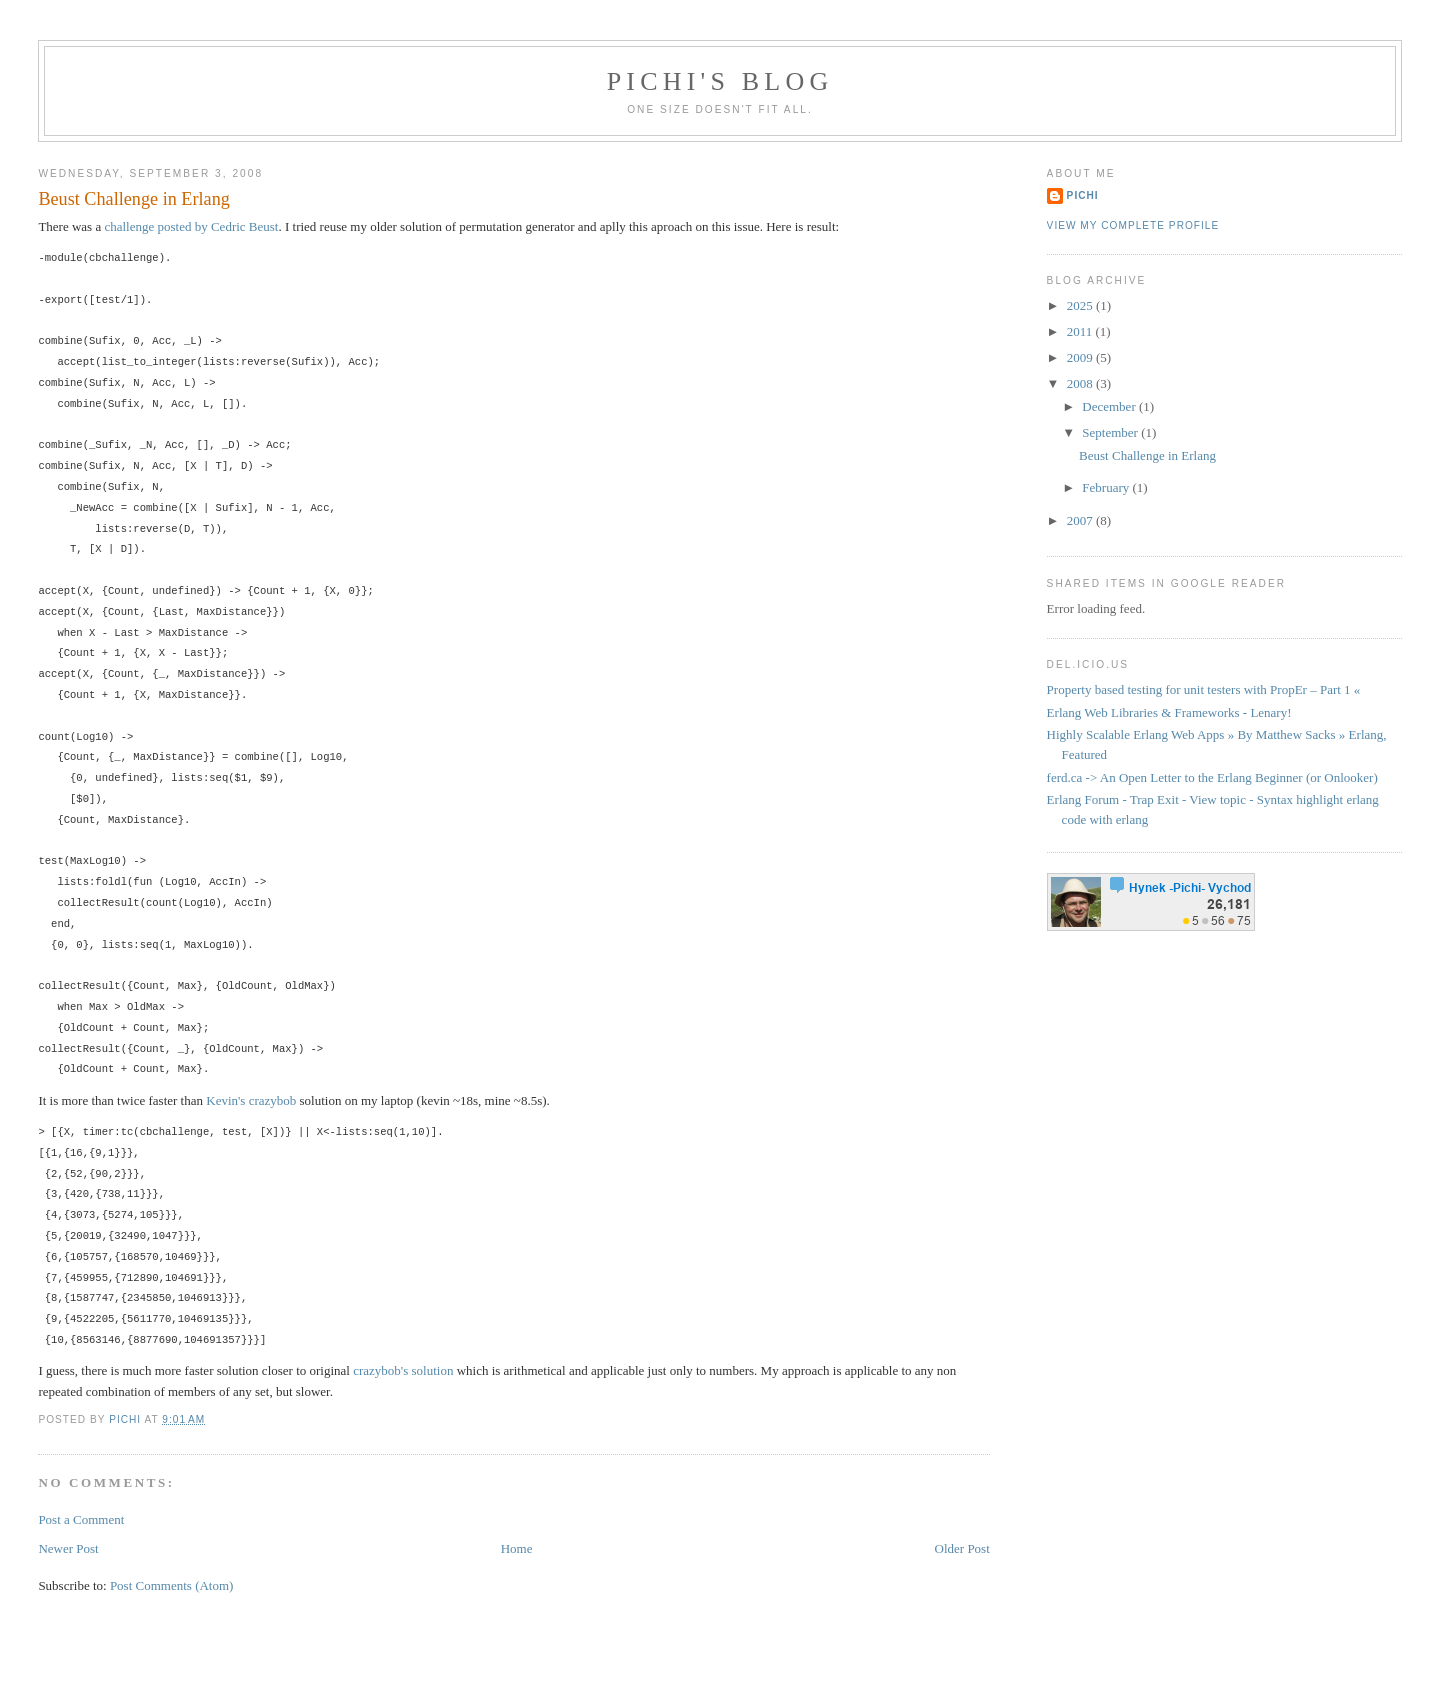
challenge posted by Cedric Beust (191, 226)
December (1110, 406)
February (1107, 487)
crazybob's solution (403, 1370)
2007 (1081, 520)
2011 (1081, 331)
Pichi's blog (720, 81)
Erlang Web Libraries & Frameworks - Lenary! (1169, 712)
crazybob (273, 1100)
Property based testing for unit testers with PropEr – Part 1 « (1204, 689)
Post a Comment (81, 1519)
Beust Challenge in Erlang (1147, 455)
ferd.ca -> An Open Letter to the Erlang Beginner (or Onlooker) (1212, 777)
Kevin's (225, 1100)
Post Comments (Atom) (172, 1585)
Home (517, 1548)
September (1111, 432)
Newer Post (68, 1548)
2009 (1081, 357)
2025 (1081, 305)
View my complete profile (1133, 225)
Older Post (962, 1548)
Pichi (1083, 195)
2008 (1081, 383)
